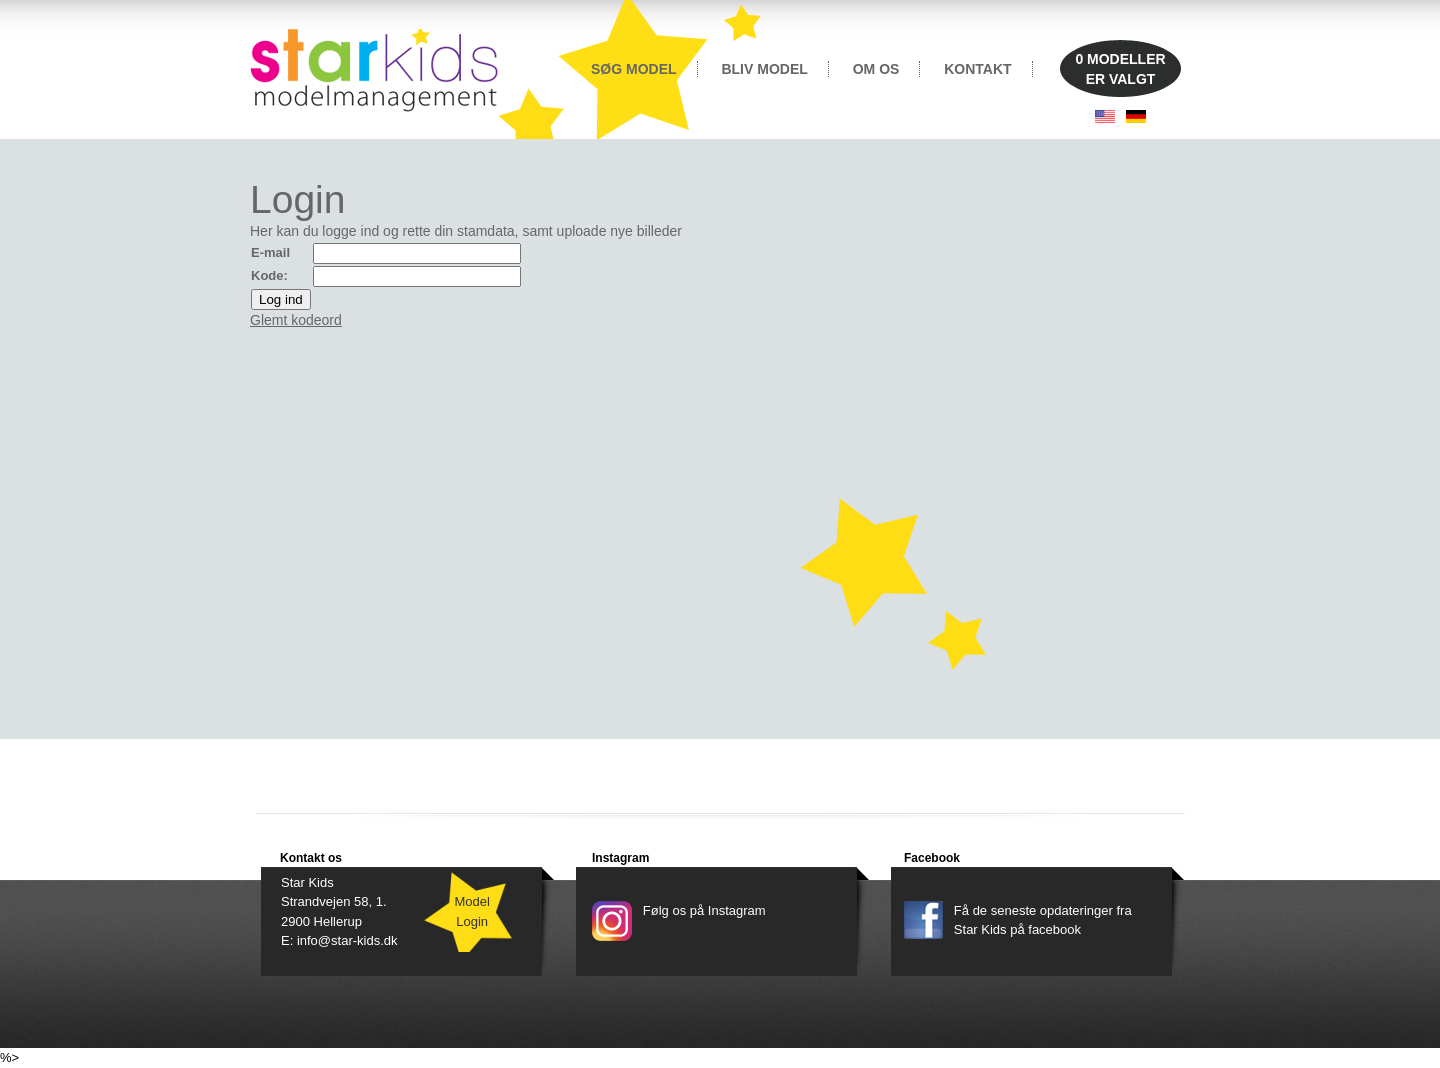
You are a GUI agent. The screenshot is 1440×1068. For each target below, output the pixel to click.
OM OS (876, 69)
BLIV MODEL (764, 69)
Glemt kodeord (296, 320)
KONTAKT (977, 69)
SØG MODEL (634, 69)
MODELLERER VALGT (1120, 69)
